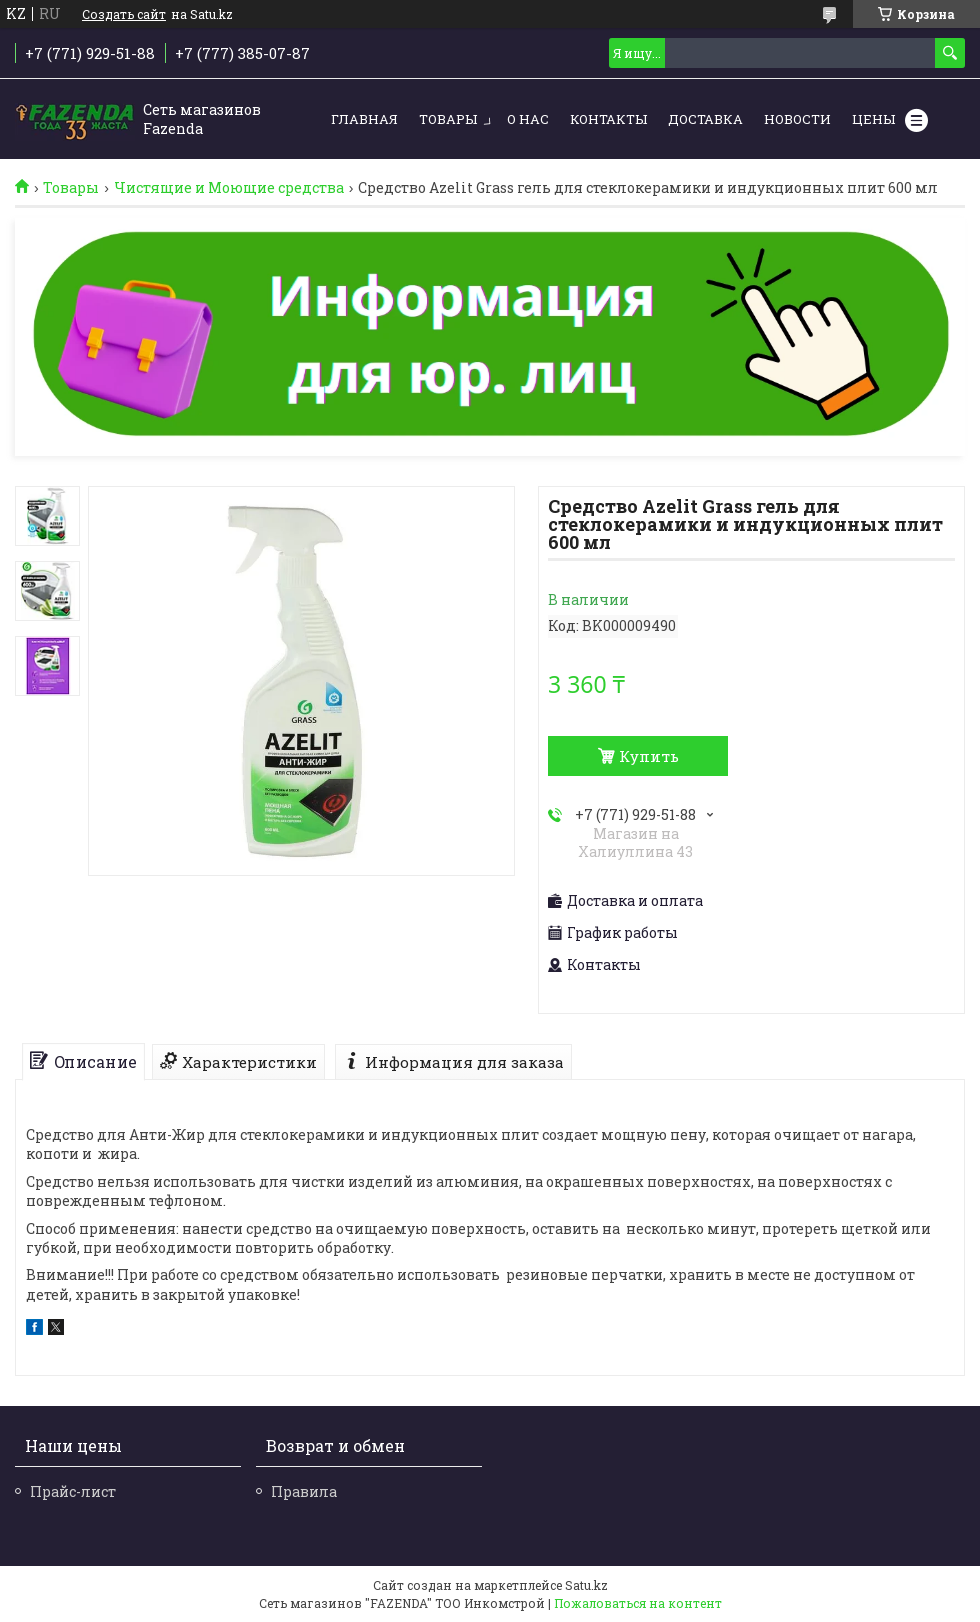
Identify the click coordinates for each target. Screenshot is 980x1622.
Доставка (705, 119)
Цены (873, 119)
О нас (528, 119)
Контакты (608, 119)
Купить (649, 756)
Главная (364, 119)
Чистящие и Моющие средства (229, 188)
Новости (797, 119)
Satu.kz (586, 1585)
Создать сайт (124, 14)
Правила (304, 1491)
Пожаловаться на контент (638, 1603)
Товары (448, 119)
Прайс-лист (73, 1491)
